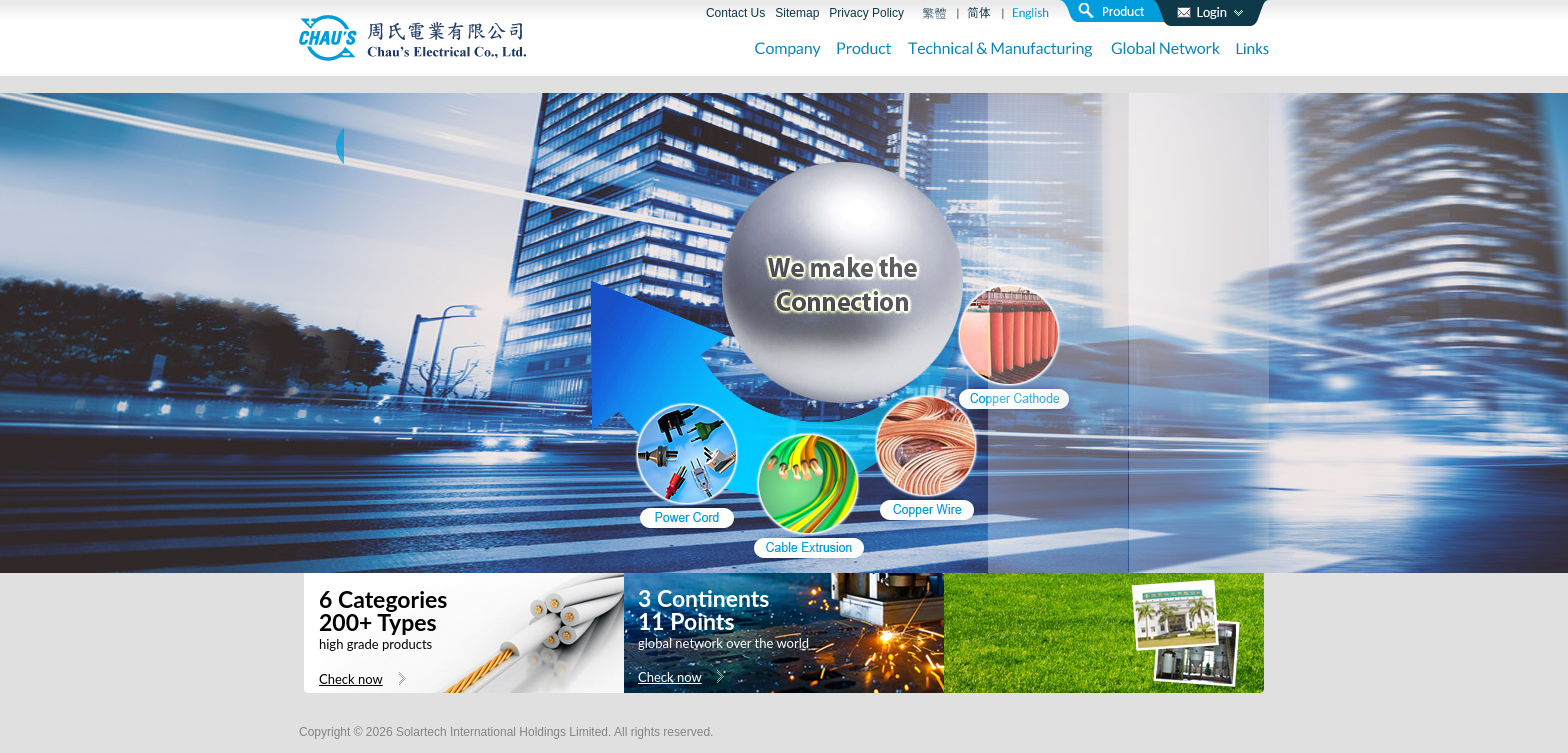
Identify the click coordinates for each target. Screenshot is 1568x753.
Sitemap (797, 13)
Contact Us (735, 13)
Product (864, 50)
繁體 (934, 13)
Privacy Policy (866, 13)
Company (788, 50)
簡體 (979, 13)
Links (1252, 50)
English (1030, 13)
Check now (351, 679)
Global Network (1165, 50)
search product (1119, 11)
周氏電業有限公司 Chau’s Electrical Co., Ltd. (412, 38)
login (1210, 13)
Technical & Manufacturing (1001, 50)
